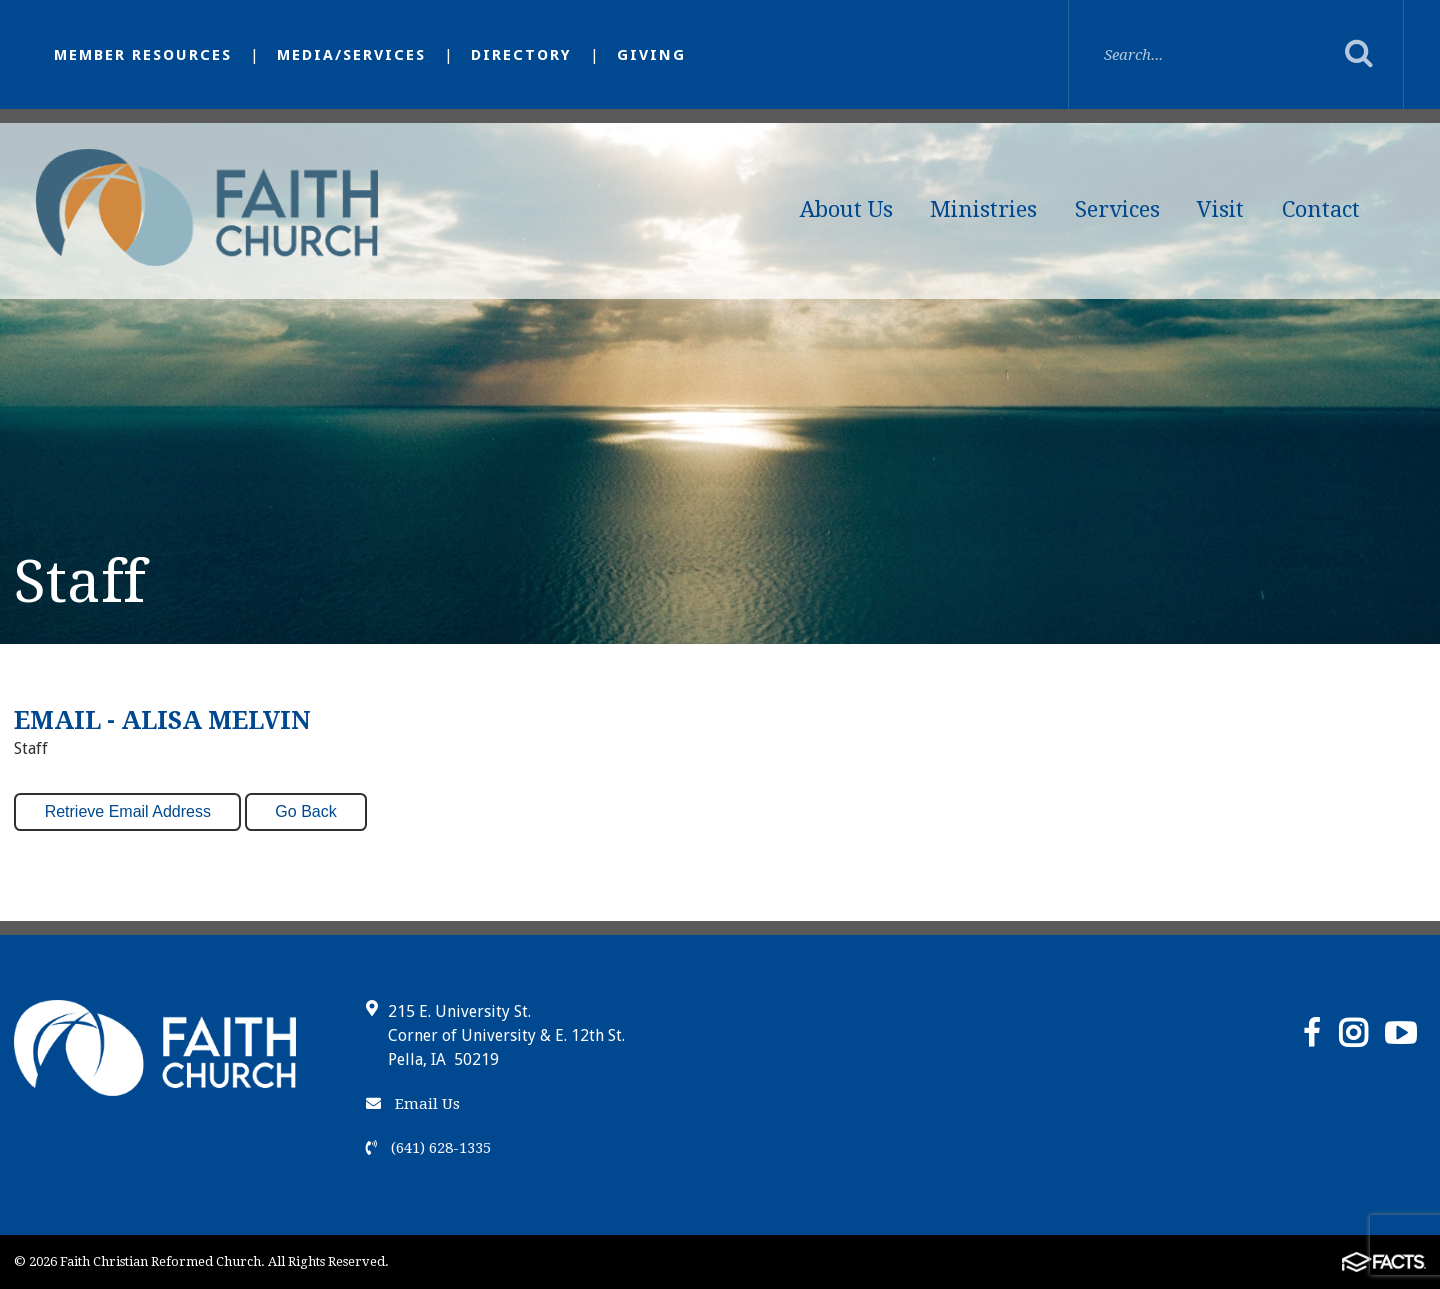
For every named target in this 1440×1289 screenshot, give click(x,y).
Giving (651, 55)
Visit (1220, 209)
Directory (521, 55)
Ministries (983, 209)
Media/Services (351, 55)
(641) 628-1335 (428, 1148)
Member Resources (143, 55)
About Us (846, 209)
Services (1117, 209)
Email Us (413, 1104)
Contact (1321, 209)
